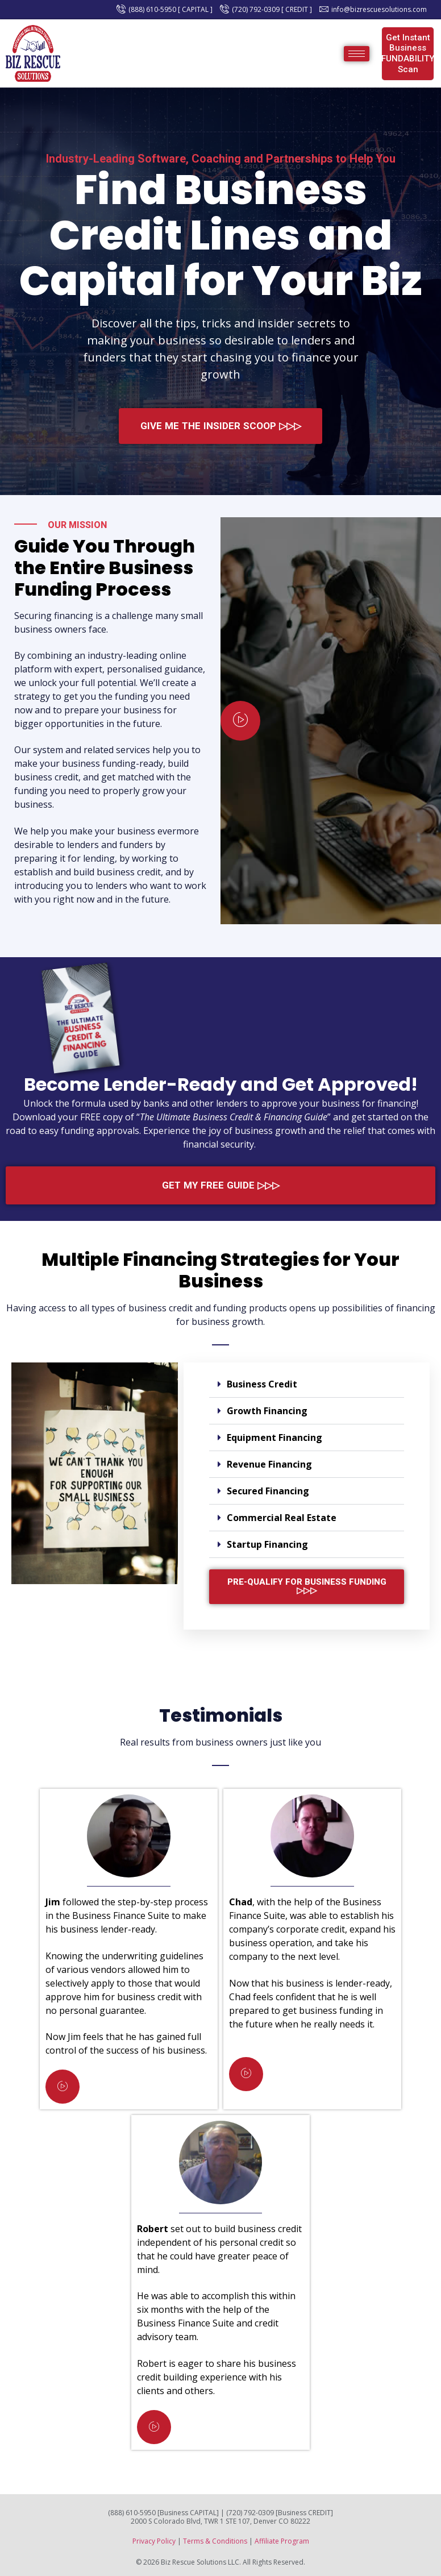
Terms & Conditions (215, 2541)
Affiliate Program (282, 2541)
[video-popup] (240, 721)
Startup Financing (267, 1544)
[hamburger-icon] (356, 53)
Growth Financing (267, 1411)
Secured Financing (268, 1491)
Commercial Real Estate (281, 1517)
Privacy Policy (154, 2541)
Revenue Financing (269, 1464)
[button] (306, 1384)
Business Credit (262, 1384)
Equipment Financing (274, 1437)
